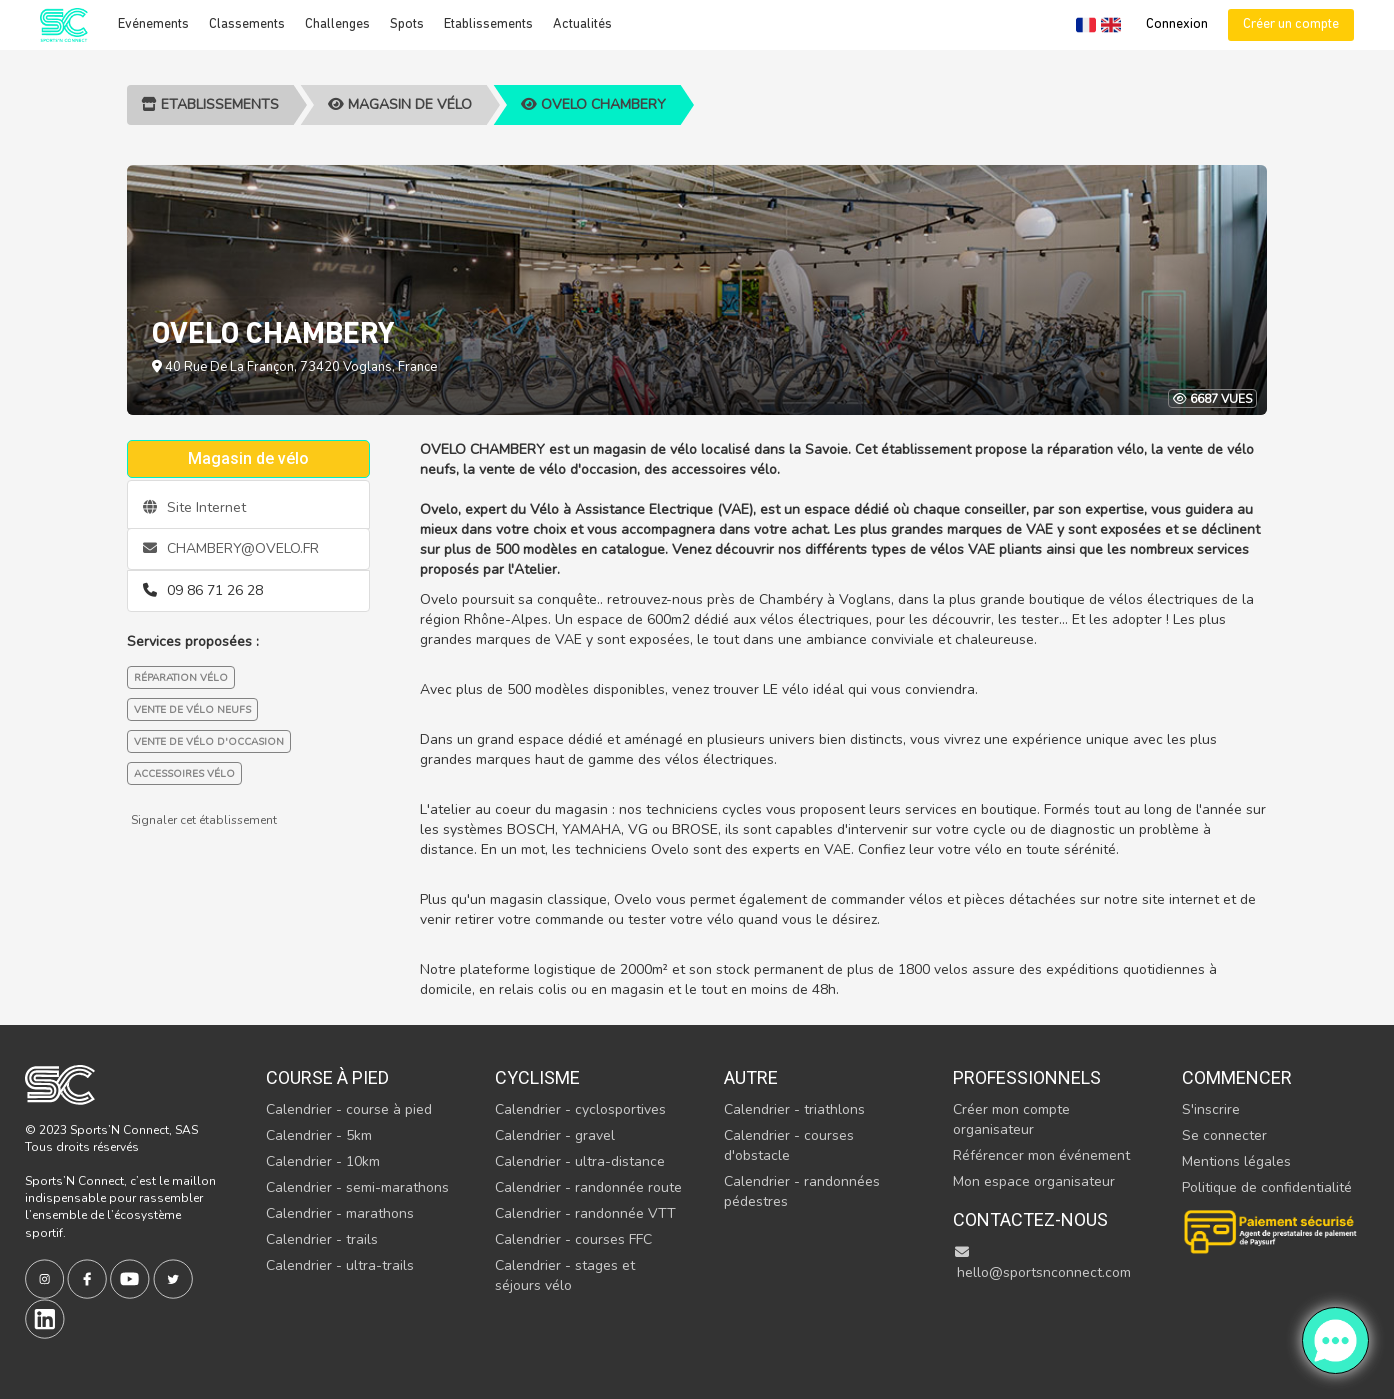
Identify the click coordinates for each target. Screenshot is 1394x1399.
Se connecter (1224, 1135)
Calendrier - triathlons (794, 1109)
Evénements (153, 24)
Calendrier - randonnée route (588, 1187)
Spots (407, 24)
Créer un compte (1291, 24)
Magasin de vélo (400, 104)
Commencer (1237, 1077)
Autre (751, 1077)
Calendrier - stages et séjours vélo (565, 1275)
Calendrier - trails (322, 1239)
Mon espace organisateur (1034, 1181)
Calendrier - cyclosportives (580, 1109)
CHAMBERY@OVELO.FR (231, 548)
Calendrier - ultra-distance (580, 1161)
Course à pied (327, 1077)
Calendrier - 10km (323, 1161)
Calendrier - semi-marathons (357, 1187)
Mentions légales (1236, 1161)
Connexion (1177, 24)
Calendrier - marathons (340, 1213)
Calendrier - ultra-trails (340, 1265)
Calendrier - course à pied (349, 1109)
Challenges (337, 24)
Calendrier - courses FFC (573, 1239)
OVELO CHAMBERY (593, 104)
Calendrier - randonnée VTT (585, 1213)
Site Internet (194, 507)
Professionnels (1027, 1077)
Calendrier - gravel (555, 1135)
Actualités (582, 24)
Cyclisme (537, 1077)
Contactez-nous (1030, 1219)
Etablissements (488, 24)
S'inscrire (1211, 1109)
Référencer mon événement (1041, 1155)
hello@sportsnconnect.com (1042, 1263)
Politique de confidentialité (1267, 1187)
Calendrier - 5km (319, 1135)
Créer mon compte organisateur (1011, 1119)
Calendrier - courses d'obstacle (789, 1145)
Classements (247, 24)
